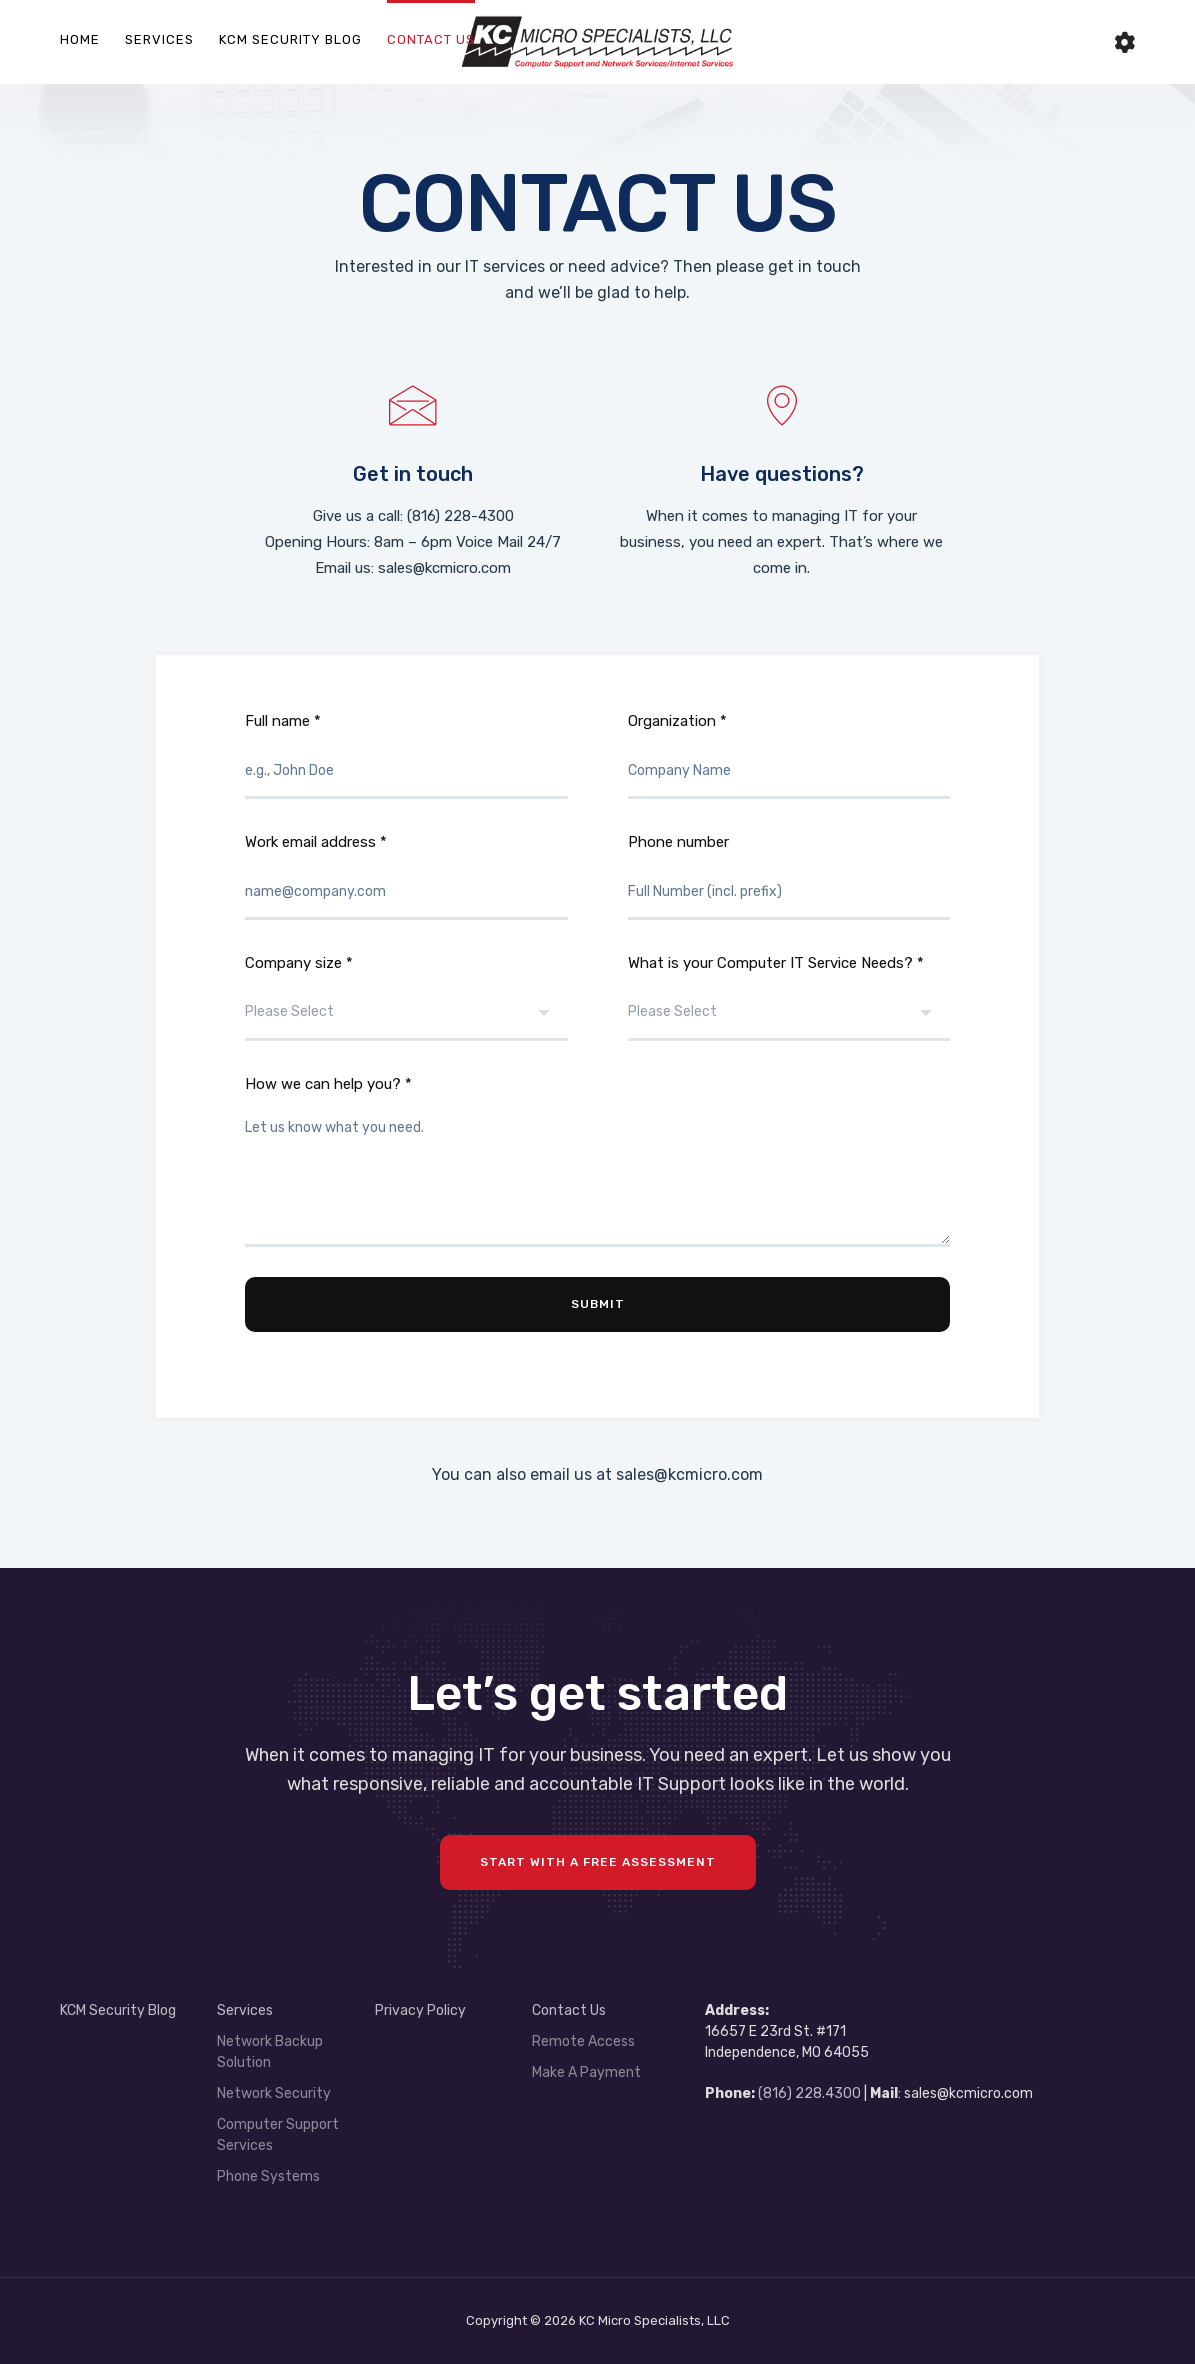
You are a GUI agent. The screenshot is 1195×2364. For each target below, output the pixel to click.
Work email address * (406, 876)
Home (80, 39)
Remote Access (583, 2041)
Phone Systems (268, 2176)
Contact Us (431, 39)
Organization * (789, 755)
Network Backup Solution (270, 2052)
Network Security (274, 2093)
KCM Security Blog (290, 39)
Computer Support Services (278, 2135)
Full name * (406, 755)
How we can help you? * (597, 1161)
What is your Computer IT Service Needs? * (789, 997)
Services (159, 39)
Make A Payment (586, 2072)
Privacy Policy (420, 2010)
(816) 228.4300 (809, 2093)
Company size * (406, 997)
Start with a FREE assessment (598, 1862)
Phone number (789, 876)
